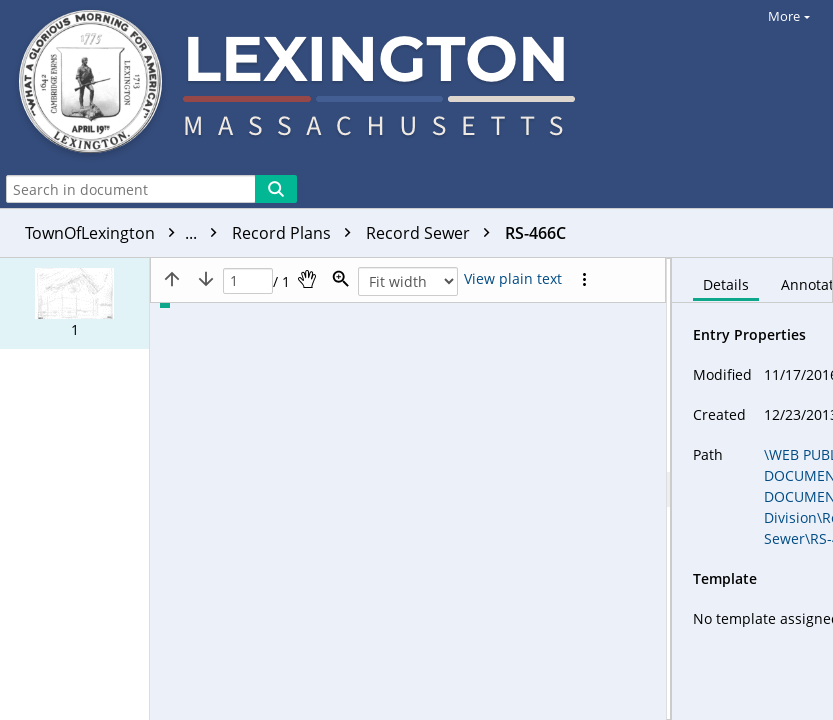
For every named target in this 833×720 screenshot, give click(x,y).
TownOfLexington (126, 233)
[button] (74, 303)
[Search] (276, 189)
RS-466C (535, 233)
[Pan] (307, 279)
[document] (752, 489)
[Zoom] (341, 279)
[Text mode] (513, 279)
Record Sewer (433, 233)
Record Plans (296, 233)
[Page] (248, 281)
